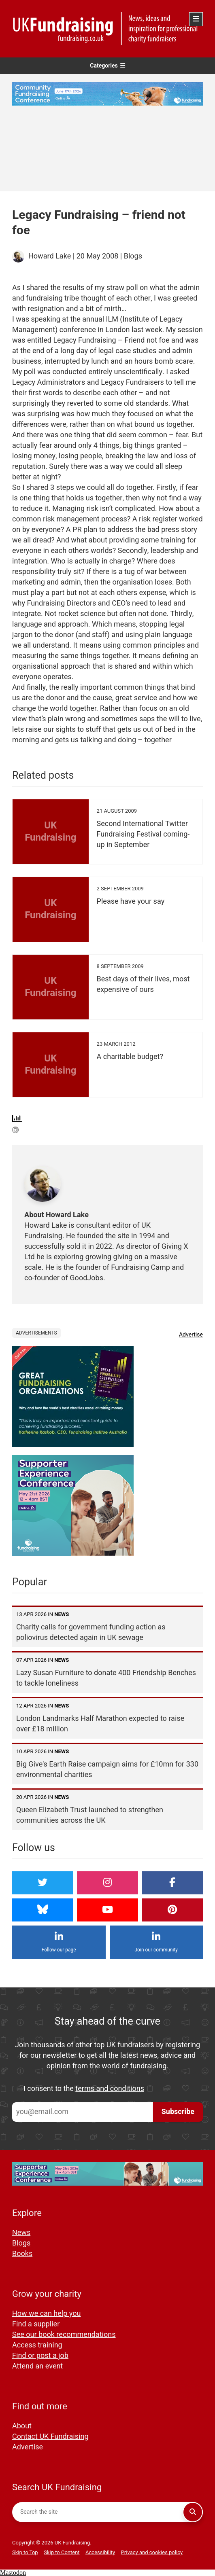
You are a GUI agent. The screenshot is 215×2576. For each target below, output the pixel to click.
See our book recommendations (64, 2334)
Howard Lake (49, 256)
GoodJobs (86, 1278)
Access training (37, 2345)
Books (22, 2253)
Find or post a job (40, 2355)
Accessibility (100, 2552)
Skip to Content (61, 2552)
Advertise (191, 1334)
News (21, 2232)
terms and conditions (109, 2088)
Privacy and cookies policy (152, 2552)
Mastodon (13, 2572)
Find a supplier (36, 2324)
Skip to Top (25, 2552)
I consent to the (83, 2089)
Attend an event (37, 2366)
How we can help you (46, 2313)
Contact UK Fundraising (50, 2436)
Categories (107, 65)
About (22, 2426)
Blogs (133, 256)
